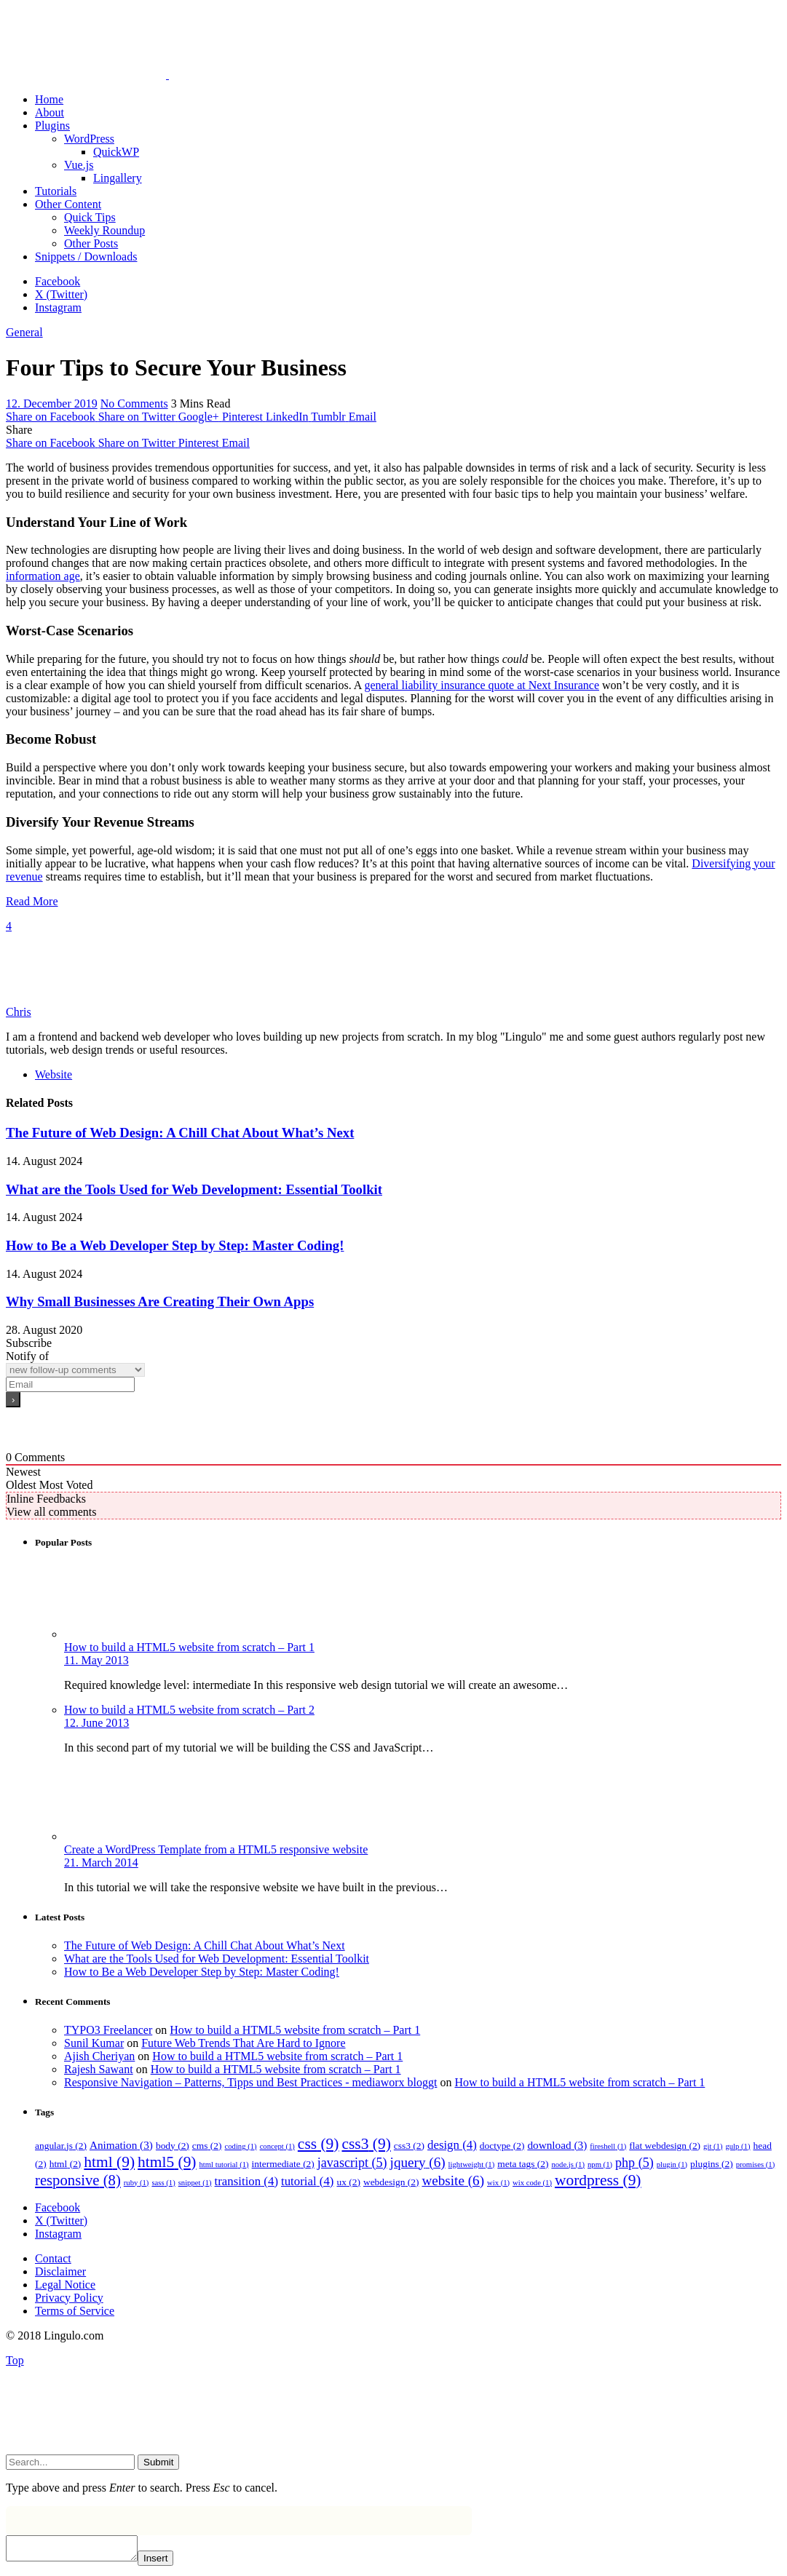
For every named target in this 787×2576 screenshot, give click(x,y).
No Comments (134, 403)
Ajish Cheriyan (99, 2056)
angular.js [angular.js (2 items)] (61, 2145)
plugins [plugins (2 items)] (711, 2163)
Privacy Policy (69, 2297)
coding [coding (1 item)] (241, 2146)
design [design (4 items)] (452, 2145)
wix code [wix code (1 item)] (532, 2183)
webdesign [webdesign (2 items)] (391, 2182)
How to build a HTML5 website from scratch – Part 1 (189, 1647)
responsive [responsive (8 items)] (78, 2180)
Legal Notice (65, 2284)
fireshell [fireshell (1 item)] (608, 2146)
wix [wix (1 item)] (498, 2183)
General (24, 332)
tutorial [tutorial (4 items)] (307, 2181)
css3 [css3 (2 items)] (409, 2145)
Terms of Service (74, 2311)
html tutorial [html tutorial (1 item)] (224, 2164)
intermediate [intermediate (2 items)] (283, 2163)
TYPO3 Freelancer (108, 2030)
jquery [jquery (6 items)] (418, 2162)
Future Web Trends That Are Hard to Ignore (243, 2043)
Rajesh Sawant (98, 2069)
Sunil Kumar (94, 2043)
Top (15, 2360)
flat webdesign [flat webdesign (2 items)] (664, 2145)
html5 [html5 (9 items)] (167, 2162)
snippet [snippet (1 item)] (195, 2183)
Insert (170, 2562)
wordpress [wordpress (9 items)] (598, 2180)
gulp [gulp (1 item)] (737, 2146)
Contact (53, 2258)
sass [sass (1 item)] (163, 2183)
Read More (32, 901)
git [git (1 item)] (712, 2146)
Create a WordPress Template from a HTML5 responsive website (216, 1849)
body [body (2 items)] (172, 2145)
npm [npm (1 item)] (600, 2164)
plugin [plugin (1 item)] (672, 2164)
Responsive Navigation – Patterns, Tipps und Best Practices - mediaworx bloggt (250, 2082)
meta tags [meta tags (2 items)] (522, 2163)
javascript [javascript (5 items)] (352, 2162)
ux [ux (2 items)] (348, 2182)
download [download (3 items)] (557, 2145)
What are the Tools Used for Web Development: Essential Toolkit (194, 1189)
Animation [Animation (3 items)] (121, 2145)
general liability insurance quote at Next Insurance (481, 685)
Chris (18, 1012)
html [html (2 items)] (66, 2163)
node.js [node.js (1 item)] (568, 2164)
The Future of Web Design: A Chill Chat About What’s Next (180, 1132)
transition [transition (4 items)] (246, 2181)
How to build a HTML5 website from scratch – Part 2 (189, 1710)
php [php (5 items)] (634, 2162)
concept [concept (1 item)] (277, 2146)
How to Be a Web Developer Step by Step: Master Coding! (175, 1245)
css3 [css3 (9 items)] (365, 2143)
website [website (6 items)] (453, 2180)
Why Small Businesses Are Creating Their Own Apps (160, 1301)
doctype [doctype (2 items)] (502, 2145)
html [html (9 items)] (109, 2162)
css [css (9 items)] (318, 2143)
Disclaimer (60, 2271)
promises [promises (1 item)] (755, 2164)
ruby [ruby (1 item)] (136, 2183)
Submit (158, 2462)
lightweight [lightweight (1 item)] (471, 2164)
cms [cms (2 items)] (207, 2145)
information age (43, 576)
